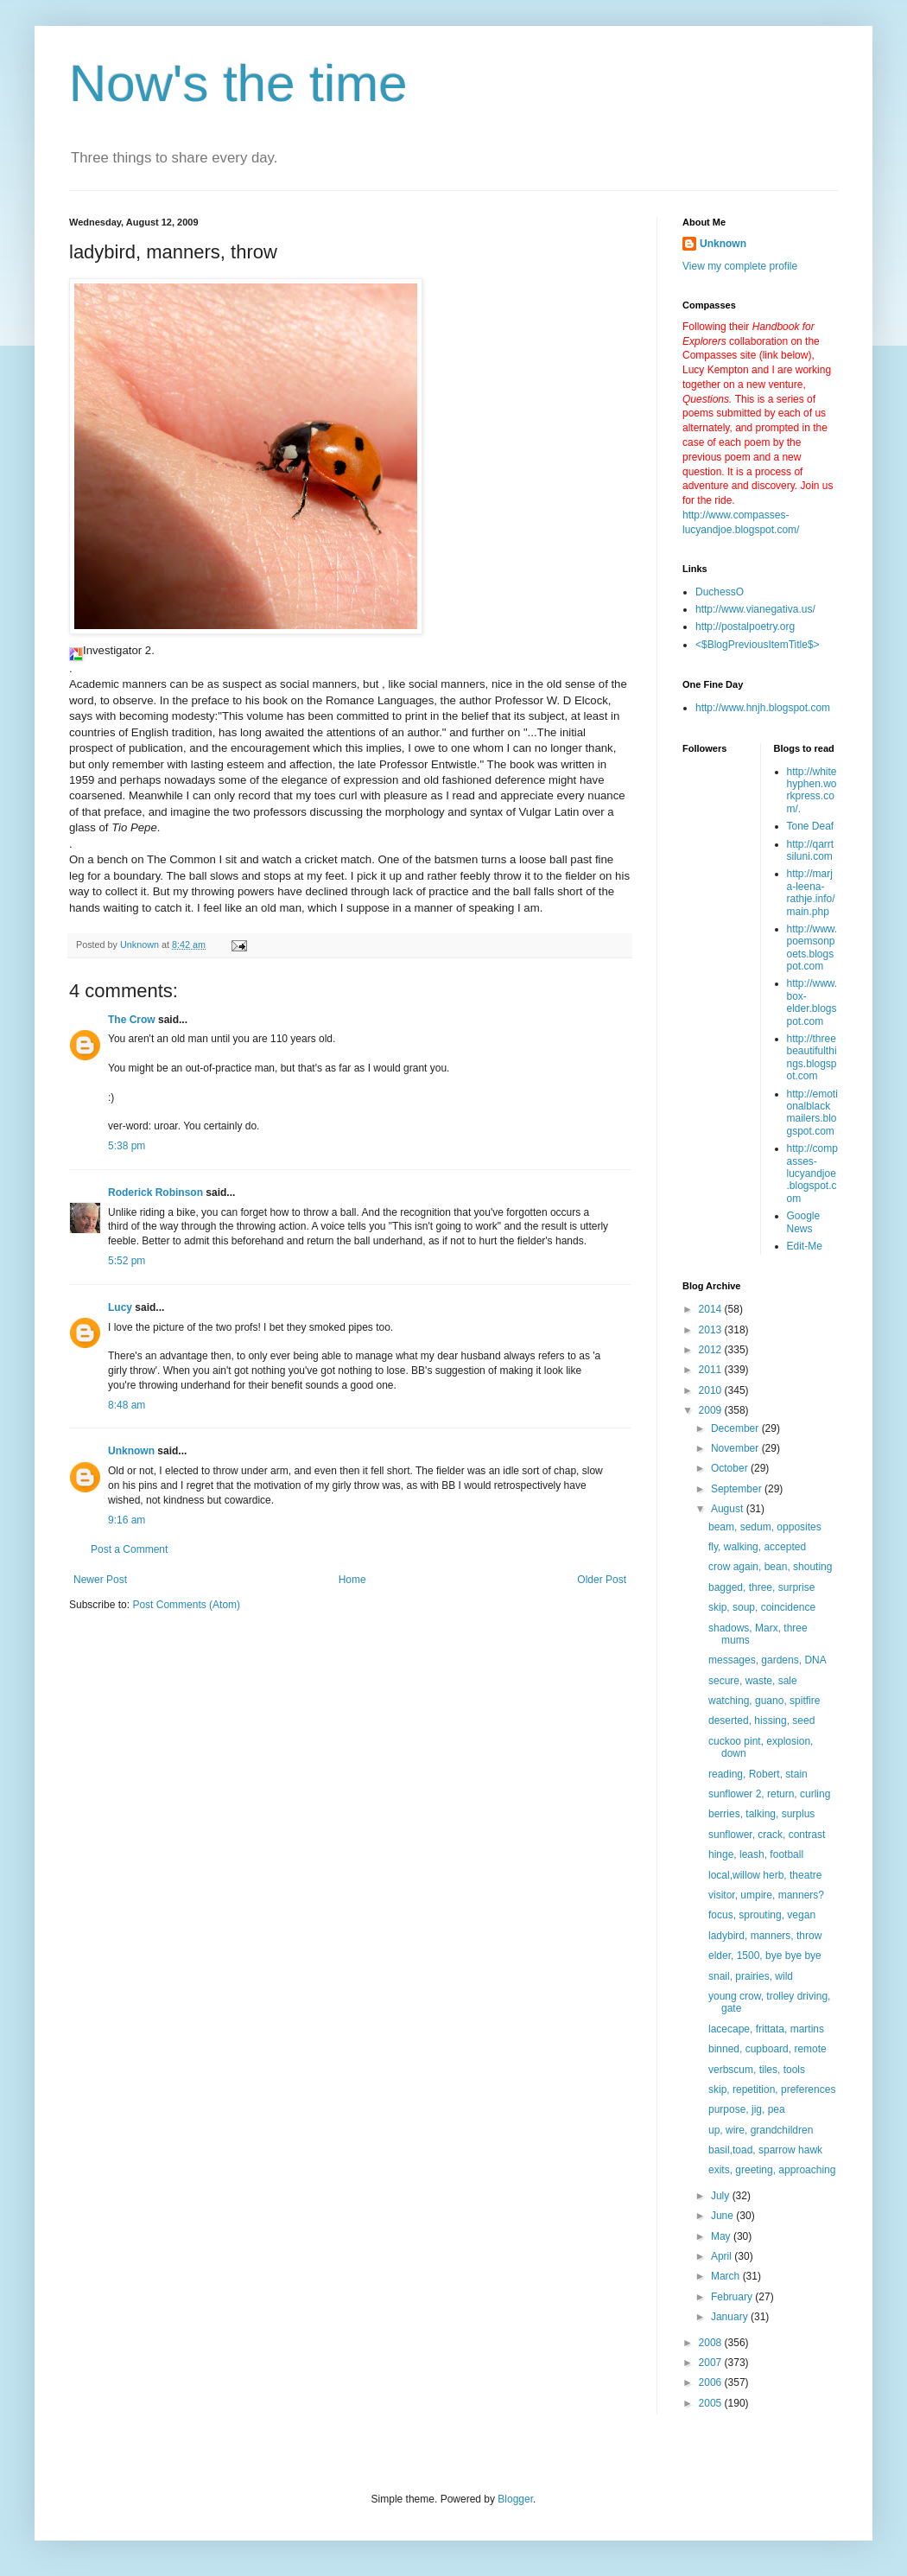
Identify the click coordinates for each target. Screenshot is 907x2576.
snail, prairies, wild (750, 1976)
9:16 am (126, 1520)
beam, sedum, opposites (764, 1527)
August (728, 1509)
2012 (712, 1350)
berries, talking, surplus (761, 1814)
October (731, 1468)
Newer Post (100, 1580)
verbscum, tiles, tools (756, 2070)
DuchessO (719, 592)
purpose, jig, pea (746, 2109)
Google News (804, 1222)
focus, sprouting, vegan (761, 1915)
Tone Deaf (810, 826)
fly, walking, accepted (757, 1547)
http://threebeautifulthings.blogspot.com (812, 1057)
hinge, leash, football (755, 1854)
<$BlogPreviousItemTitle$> (757, 645)
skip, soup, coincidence (761, 1607)
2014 (712, 1309)
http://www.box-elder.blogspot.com (812, 1002)
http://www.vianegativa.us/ (755, 609)
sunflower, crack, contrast (766, 1835)
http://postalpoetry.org (745, 626)
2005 (712, 2403)
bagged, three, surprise (761, 1587)
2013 (712, 1330)
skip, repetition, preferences (771, 2089)
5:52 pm (126, 1261)
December (736, 1428)
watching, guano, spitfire (764, 1701)
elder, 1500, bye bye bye (764, 1955)
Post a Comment (129, 1549)
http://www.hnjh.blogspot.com (762, 708)
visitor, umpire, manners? (766, 1895)
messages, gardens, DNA (767, 1660)
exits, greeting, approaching (771, 2170)
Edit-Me (804, 1246)
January (731, 2317)
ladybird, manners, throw (764, 1936)
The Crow (131, 1020)
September (737, 1489)
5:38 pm (126, 1146)
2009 (712, 1410)
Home (352, 1580)
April (722, 2256)
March (727, 2276)
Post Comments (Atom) (186, 1605)
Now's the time (238, 83)
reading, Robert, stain (758, 1774)
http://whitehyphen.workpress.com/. (812, 790)
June (723, 2216)
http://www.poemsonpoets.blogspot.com (812, 947)
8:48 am (126, 1405)
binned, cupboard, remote (767, 2049)
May (722, 2236)
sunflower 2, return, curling (769, 1794)
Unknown (131, 1451)
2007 (712, 2363)
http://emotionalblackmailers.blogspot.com (812, 1112)
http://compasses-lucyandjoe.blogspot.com (812, 1173)
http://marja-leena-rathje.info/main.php (811, 892)
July (722, 2196)
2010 (712, 1390)
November (736, 1448)
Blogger (515, 2499)
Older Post (601, 1580)
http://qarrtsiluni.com (810, 850)
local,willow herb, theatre (764, 1875)
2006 (712, 2382)
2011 (712, 1370)
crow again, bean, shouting (770, 1567)
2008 (712, 2343)
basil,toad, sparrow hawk (765, 2150)
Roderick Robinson (155, 1192)
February (733, 2297)
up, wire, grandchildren (760, 2130)
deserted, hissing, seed (761, 1720)
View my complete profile (739, 266)
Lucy (120, 1307)
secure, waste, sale (752, 1681)
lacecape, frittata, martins (766, 2029)
